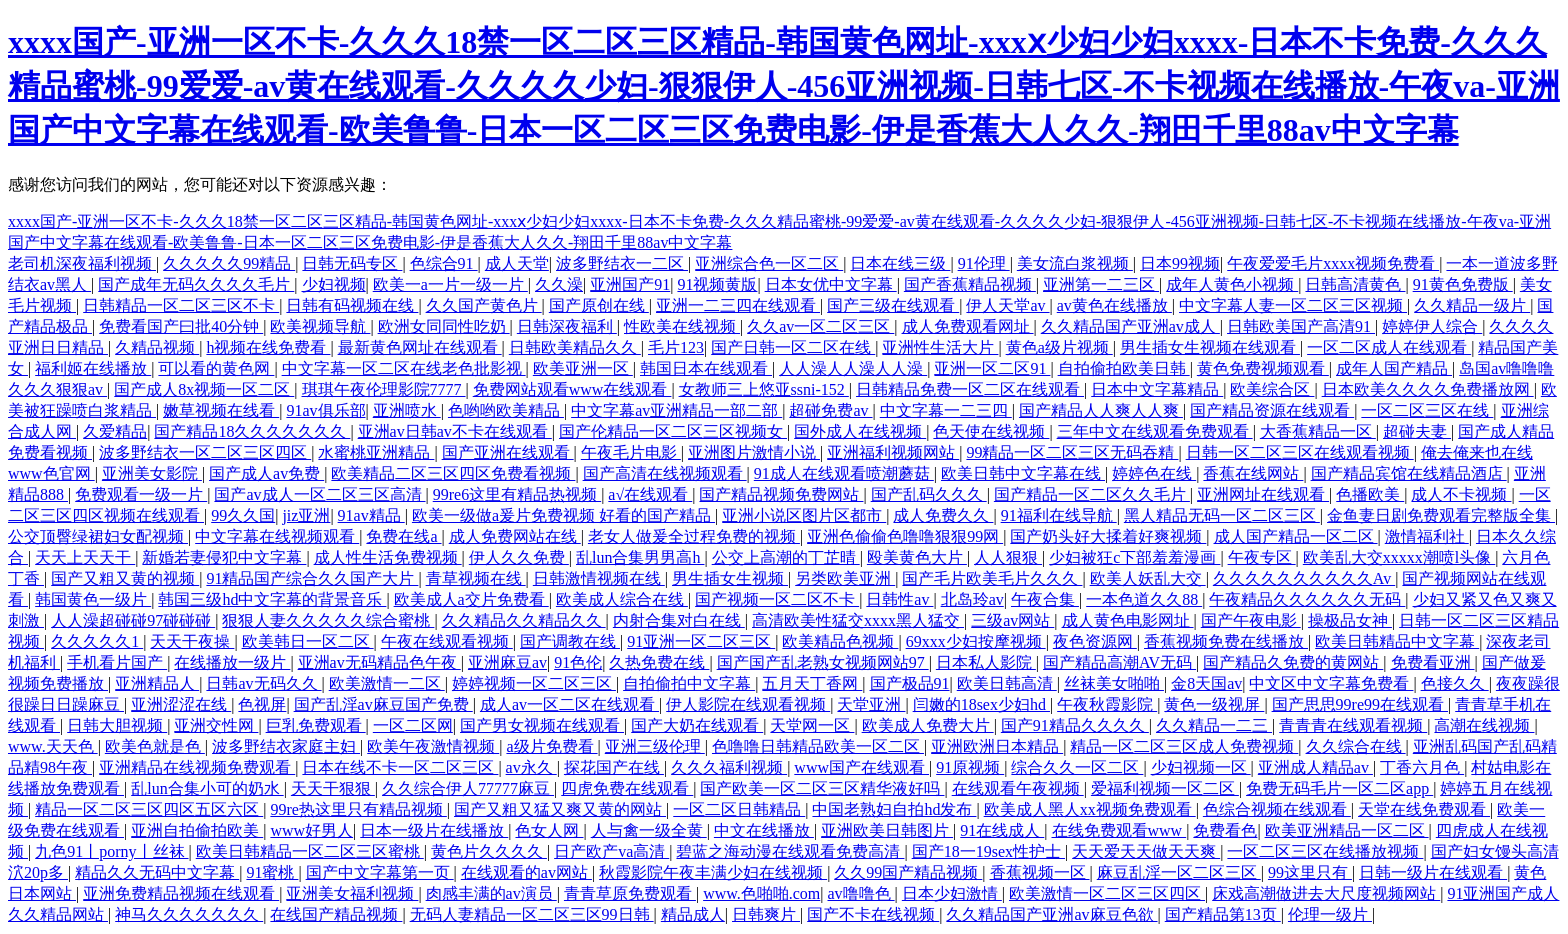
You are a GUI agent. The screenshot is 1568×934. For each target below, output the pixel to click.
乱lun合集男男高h (640, 557)
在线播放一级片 (232, 662)
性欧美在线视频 (682, 326)
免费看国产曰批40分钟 (181, 326)
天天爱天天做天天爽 (1146, 851)
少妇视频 (334, 284)
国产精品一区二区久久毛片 (1092, 494)
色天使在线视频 (991, 431)
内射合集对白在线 (679, 620)
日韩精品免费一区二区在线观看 (970, 389)
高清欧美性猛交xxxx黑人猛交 (858, 620)
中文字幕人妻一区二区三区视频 (1293, 305)
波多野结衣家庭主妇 (286, 746)
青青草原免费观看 (630, 893)
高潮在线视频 (1484, 725)
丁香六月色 (1422, 767)
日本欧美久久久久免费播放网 (1428, 389)
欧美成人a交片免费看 (471, 599)
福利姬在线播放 (93, 368)
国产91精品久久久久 (1075, 725)
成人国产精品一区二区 (1296, 536)
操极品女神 (1350, 620)
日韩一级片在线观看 (1433, 872)
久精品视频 (157, 347)
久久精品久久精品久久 (524, 620)
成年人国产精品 (1394, 368)
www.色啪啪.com (761, 893)
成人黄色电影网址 (1128, 620)
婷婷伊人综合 (1432, 326)
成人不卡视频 (1461, 494)
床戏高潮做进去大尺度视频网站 (1326, 893)
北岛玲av (972, 599)
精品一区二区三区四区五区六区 (149, 809)
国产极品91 (910, 683)
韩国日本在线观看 (706, 368)
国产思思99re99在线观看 (1360, 704)
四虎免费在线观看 (627, 788)
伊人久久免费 (519, 557)
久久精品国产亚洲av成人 (1130, 326)
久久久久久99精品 (229, 263)
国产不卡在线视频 (873, 914)
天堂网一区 (812, 725)
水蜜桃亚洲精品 (376, 452)
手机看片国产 (117, 662)
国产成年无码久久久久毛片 (196, 284)
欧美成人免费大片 (928, 725)
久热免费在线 (659, 662)
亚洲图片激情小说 (754, 452)
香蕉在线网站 (1253, 473)
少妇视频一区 (1201, 767)
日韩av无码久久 (263, 683)
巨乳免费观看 (316, 725)
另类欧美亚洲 (845, 578)
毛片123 (676, 347)
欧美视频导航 (320, 326)
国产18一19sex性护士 (988, 851)
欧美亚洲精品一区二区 (1347, 830)
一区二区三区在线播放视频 (1325, 851)
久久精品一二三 (1214, 725)
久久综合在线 (1356, 746)
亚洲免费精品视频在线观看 (181, 893)
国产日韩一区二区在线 (793, 347)
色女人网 (549, 830)
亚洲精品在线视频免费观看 (197, 767)
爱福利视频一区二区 (1165, 788)
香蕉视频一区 (1040, 872)
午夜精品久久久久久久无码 (1307, 599)
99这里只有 (1310, 872)
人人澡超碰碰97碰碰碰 (133, 620)
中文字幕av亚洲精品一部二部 (676, 410)
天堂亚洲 (871, 704)
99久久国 (243, 515)
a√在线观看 (650, 494)
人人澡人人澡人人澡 (853, 368)
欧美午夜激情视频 (433, 746)
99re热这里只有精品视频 (358, 809)
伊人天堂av (1007, 305)
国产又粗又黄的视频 (125, 578)
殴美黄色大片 (917, 557)
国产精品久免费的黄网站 (1293, 662)
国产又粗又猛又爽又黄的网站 (560, 809)
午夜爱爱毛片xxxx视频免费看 (1333, 263)
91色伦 (578, 662)
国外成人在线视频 (860, 431)
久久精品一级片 (1472, 305)
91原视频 (970, 767)
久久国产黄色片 (484, 305)
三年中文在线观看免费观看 (1155, 431)
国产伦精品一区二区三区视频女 (673, 431)
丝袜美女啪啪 (1114, 683)
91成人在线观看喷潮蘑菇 (844, 473)
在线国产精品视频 (336, 914)
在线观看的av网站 (526, 872)
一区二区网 (413, 725)
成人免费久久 (943, 515)
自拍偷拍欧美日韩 (1124, 368)
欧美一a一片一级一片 (450, 284)
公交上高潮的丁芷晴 (786, 557)
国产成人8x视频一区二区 (204, 389)
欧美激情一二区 (387, 683)
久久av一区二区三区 (820, 326)
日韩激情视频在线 (599, 578)
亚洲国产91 (630, 284)
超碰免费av (830, 410)
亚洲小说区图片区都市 (804, 515)
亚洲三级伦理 (655, 746)
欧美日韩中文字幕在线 (1023, 473)
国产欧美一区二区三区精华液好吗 (822, 788)
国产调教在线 (570, 641)
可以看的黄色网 (216, 368)
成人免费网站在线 (515, 536)
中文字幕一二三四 (946, 410)
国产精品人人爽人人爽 (1101, 410)
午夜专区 (1262, 557)
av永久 (531, 767)
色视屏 (262, 704)
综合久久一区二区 (1077, 767)
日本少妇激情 (952, 893)
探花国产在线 (614, 767)
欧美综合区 (1272, 389)
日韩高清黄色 (1355, 284)
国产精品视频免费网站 (781, 494)
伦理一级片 (1330, 914)
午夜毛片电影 (631, 452)
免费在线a (403, 536)
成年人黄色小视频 (1232, 284)
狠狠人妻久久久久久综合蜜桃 (328, 620)
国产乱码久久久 (929, 494)
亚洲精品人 (157, 683)
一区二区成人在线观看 (1389, 347)
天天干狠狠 (333, 788)
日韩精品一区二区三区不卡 (181, 305)
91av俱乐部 (325, 410)
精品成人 (693, 914)
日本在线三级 (900, 263)
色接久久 (1455, 683)
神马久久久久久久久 (189, 914)
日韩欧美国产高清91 (1301, 326)
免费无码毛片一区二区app (1339, 788)
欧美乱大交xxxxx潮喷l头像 (1399, 557)
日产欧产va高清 (611, 851)
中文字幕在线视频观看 (277, 536)
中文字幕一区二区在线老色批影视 (404, 368)
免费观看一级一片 (141, 494)
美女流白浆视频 (1075, 263)
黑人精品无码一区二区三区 (1222, 515)
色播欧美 (1370, 494)
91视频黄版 (717, 284)
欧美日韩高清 (1007, 683)
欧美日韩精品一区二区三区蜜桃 (310, 851)
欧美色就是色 (155, 746)
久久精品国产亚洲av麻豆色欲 (1051, 914)
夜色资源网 (1095, 641)
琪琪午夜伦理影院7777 (384, 389)
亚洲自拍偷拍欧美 (197, 830)
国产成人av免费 (266, 473)
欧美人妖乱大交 (1148, 578)
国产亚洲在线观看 (508, 452)
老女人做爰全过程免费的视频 (694, 536)
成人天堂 (517, 263)
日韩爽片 (766, 914)
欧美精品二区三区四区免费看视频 (453, 473)
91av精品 (371, 515)
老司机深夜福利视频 (82, 263)
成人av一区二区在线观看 (569, 704)
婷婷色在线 (1154, 473)
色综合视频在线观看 (1277, 809)
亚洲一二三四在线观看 (738, 305)
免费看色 (1225, 830)
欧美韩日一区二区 (308, 641)
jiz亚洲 (306, 515)
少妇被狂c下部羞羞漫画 (1134, 557)
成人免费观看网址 (968, 326)
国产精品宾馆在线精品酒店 (1409, 473)
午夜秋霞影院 (1107, 704)
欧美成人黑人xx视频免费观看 (1090, 809)
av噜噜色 (861, 893)
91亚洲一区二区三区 (701, 641)
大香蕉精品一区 (1318, 431)
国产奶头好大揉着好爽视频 (1108, 536)
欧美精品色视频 (840, 641)
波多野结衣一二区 (622, 263)
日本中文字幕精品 (1157, 389)
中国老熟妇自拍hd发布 (894, 809)
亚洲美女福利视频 (352, 893)
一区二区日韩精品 (739, 809)
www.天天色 (53, 746)
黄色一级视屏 (1214, 704)
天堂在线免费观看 (1424, 809)
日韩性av (899, 599)
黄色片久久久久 (489, 851)
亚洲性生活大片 (940, 347)
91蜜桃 (272, 872)
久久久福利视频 (729, 767)
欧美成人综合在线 (622, 599)
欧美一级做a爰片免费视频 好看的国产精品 (563, 515)
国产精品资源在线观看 (1272, 410)
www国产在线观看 (861, 767)
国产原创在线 (599, 305)
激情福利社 (1427, 536)
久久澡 (559, 284)
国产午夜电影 (1251, 620)
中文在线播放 (764, 830)
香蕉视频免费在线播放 (1226, 641)
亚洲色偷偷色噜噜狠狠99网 (905, 536)
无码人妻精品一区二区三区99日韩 (532, 914)
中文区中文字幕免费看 (1331, 683)
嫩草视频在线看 (221, 410)
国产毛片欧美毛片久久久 (992, 578)
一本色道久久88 (1144, 599)
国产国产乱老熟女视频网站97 (823, 662)
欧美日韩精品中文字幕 (1397, 641)
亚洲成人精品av (1315, 767)
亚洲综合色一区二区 (769, 263)
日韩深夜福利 (567, 326)
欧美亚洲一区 (583, 368)
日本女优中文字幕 (831, 284)
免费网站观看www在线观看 (572, 389)
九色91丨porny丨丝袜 (111, 851)
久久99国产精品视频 (908, 872)
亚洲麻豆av (507, 662)
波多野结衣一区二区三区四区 (205, 452)
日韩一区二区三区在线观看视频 (1300, 452)
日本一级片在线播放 (434, 830)
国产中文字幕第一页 (380, 872)
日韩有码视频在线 (352, 305)
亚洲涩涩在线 (181, 704)
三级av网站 (1012, 620)
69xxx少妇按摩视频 (976, 641)
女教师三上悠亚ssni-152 (764, 389)
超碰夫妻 (1417, 431)
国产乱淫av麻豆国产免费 (383, 704)
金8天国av (1206, 683)
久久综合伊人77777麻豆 (468, 788)
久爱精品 (115, 431)
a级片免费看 (551, 746)
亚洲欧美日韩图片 (887, 830)
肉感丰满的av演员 (491, 893)
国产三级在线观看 (893, 305)
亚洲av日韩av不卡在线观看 (455, 431)
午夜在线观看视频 (447, 641)
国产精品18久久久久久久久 (252, 431)
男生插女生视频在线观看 (1210, 347)
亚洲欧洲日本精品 (997, 746)
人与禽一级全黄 (649, 830)
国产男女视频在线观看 (542, 725)
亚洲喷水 (407, 410)
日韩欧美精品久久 (575, 347)
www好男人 (311, 830)
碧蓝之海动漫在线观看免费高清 (790, 851)
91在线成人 (1002, 830)
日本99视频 (1180, 263)
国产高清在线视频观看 (665, 473)
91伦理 (984, 263)
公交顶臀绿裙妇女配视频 (98, 536)
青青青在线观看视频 (1353, 725)
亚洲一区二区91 (992, 368)
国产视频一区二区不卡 (777, 599)
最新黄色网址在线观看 (420, 347)
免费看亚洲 (1433, 662)
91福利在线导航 (1059, 515)
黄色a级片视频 (1059, 347)
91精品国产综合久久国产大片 (312, 578)
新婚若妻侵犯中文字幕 (224, 557)
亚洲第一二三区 (1101, 284)
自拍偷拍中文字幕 (689, 683)
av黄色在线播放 (1114, 305)
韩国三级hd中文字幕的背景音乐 (272, 599)
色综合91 (444, 263)
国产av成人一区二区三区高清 (319, 494)
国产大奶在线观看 (697, 725)
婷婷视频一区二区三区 (534, 683)
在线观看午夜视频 (1018, 788)
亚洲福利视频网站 (893, 452)
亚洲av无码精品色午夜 (379, 662)
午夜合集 (1045, 599)
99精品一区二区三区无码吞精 (1072, 452)
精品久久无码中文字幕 (157, 872)
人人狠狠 (1008, 557)
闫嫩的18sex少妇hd (981, 704)
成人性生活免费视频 (388, 557)
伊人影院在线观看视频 (748, 704)
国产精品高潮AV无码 (1119, 662)
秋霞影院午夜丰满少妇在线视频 (713, 872)
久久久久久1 (97, 641)
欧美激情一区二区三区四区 (1107, 893)
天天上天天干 (85, 557)
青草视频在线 (476, 578)
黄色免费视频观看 (1263, 368)
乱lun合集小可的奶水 (207, 788)
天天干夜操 (192, 641)
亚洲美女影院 (152, 473)
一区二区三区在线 (1427, 410)
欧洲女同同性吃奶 (444, 326)
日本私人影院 (986, 662)
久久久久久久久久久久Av (1304, 578)
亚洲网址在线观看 (1263, 494)
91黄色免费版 (1463, 284)
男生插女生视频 (730, 578)
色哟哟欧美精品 (506, 410)
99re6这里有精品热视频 (517, 494)
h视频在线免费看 (268, 347)
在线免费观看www (1119, 830)
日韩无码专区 (352, 263)
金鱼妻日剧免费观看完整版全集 (1441, 515)
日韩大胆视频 (117, 725)
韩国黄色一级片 (93, 599)
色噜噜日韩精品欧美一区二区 (818, 746)
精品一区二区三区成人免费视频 (1184, 746)
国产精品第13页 (1223, 914)
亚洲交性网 (216, 725)
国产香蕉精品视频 (970, 284)
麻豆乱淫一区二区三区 (1179, 872)
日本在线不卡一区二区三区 (400, 767)
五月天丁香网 (812, 683)
